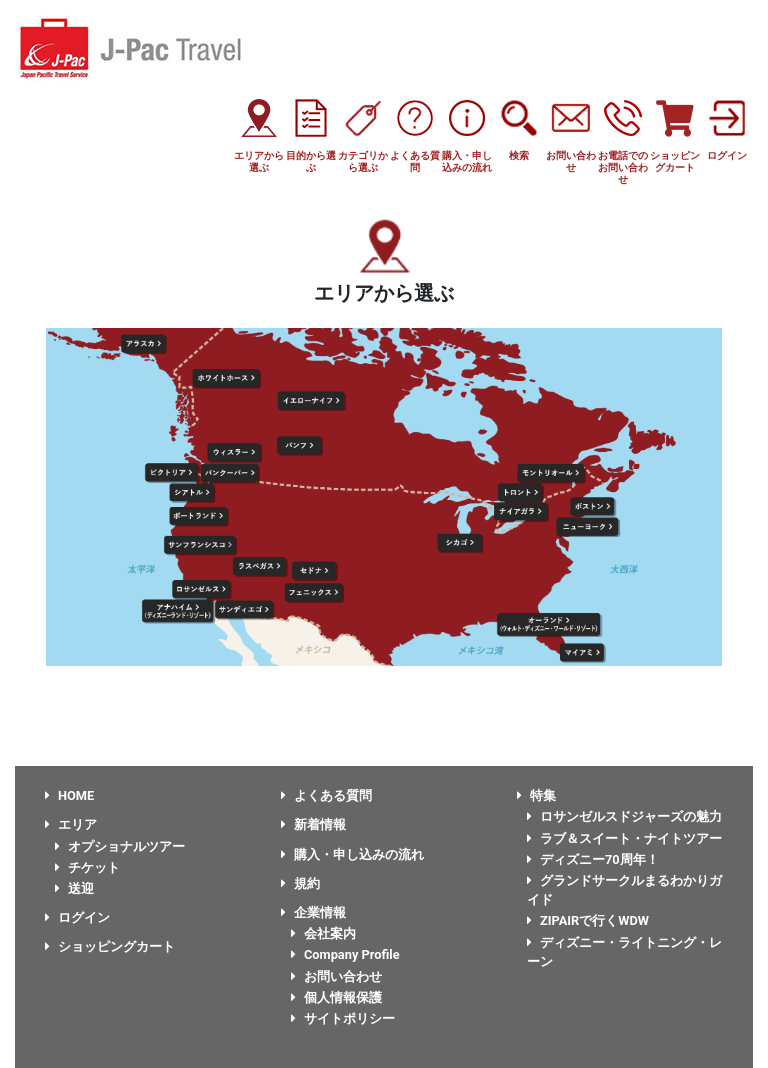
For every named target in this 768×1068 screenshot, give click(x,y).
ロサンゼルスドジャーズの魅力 (624, 816)
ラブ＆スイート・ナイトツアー (624, 838)
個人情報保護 (336, 997)
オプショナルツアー (120, 846)
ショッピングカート (110, 946)
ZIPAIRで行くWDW (588, 920)
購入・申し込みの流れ (352, 854)
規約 (300, 883)
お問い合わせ (336, 976)
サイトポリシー (343, 1018)
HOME (69, 795)
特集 (536, 795)
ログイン (77, 917)
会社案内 (323, 933)
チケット (87, 867)
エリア (71, 824)
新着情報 (313, 824)
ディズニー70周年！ (593, 859)
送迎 (74, 888)
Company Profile (345, 954)
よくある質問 (326, 795)
